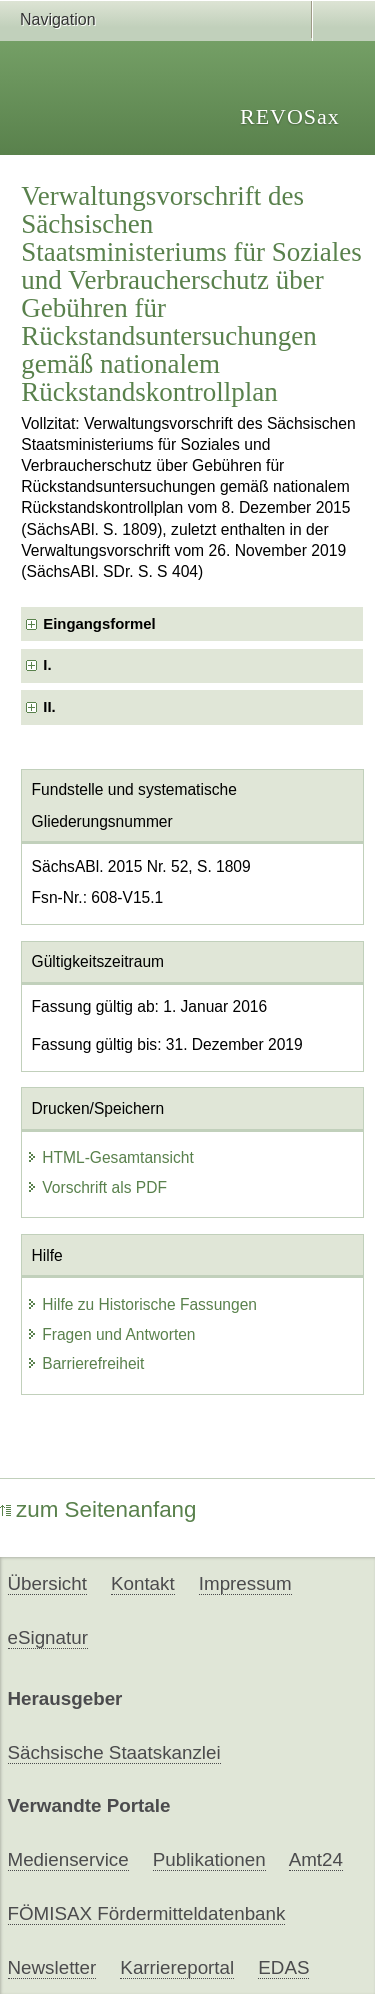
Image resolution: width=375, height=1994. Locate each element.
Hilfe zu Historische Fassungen (141, 1304)
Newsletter (52, 1967)
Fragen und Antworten (110, 1334)
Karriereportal (177, 1967)
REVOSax (290, 116)
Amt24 (316, 1859)
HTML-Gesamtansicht (110, 1157)
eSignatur (48, 1637)
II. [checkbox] (49, 707)
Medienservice (68, 1859)
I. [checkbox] (47, 665)
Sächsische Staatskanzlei (114, 1752)
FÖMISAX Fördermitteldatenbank (147, 1913)
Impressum (245, 1583)
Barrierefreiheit (85, 1363)
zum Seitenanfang (98, 1509)
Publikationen (209, 1859)
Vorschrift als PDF (96, 1187)
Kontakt (143, 1583)
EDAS (283, 1967)
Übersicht (47, 1583)
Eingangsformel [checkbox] (99, 624)
